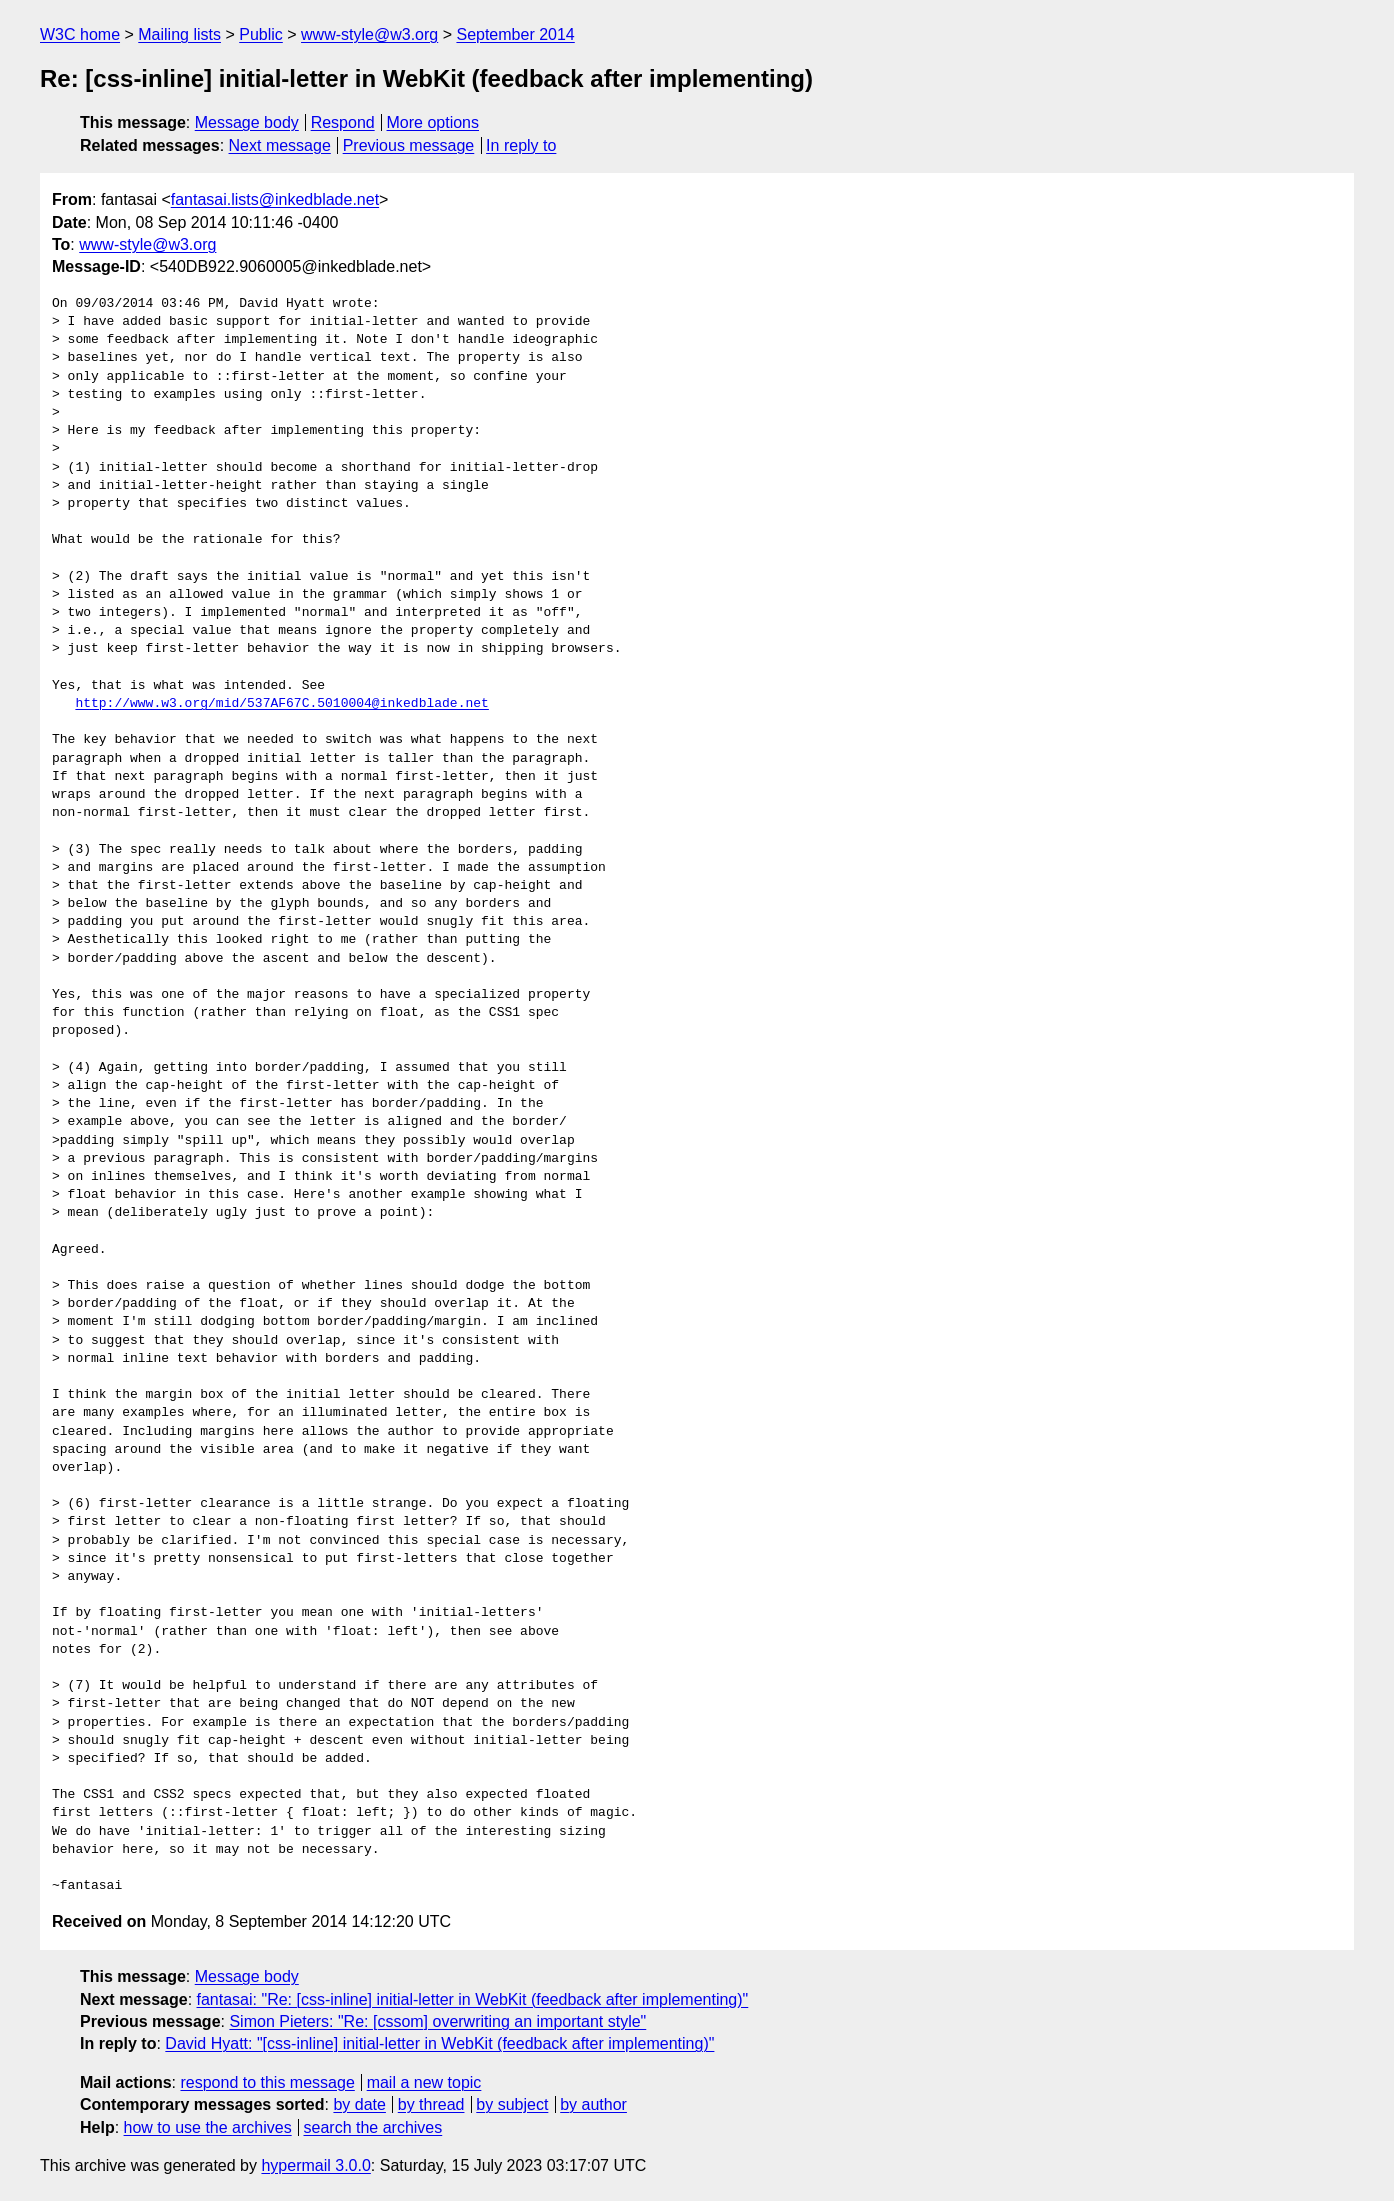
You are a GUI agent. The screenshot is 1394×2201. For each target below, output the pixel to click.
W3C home (80, 34)
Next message (280, 145)
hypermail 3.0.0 (315, 2165)
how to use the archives (208, 2127)
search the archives (373, 2127)
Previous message (409, 145)
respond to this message (267, 2082)
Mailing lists (179, 34)
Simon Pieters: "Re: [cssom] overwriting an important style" (437, 2021)
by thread (431, 2104)
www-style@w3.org (369, 34)
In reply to (521, 145)
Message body (247, 122)
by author (593, 2104)
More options (433, 122)
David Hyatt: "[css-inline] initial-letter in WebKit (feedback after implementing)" (439, 2043)
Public (261, 34)
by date (359, 2104)
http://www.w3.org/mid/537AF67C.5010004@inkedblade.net (281, 704)
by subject (512, 2104)
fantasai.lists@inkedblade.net (275, 199)
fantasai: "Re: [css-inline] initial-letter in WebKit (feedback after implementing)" (473, 1999)
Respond (343, 122)
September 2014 (515, 34)
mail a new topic (424, 2082)
